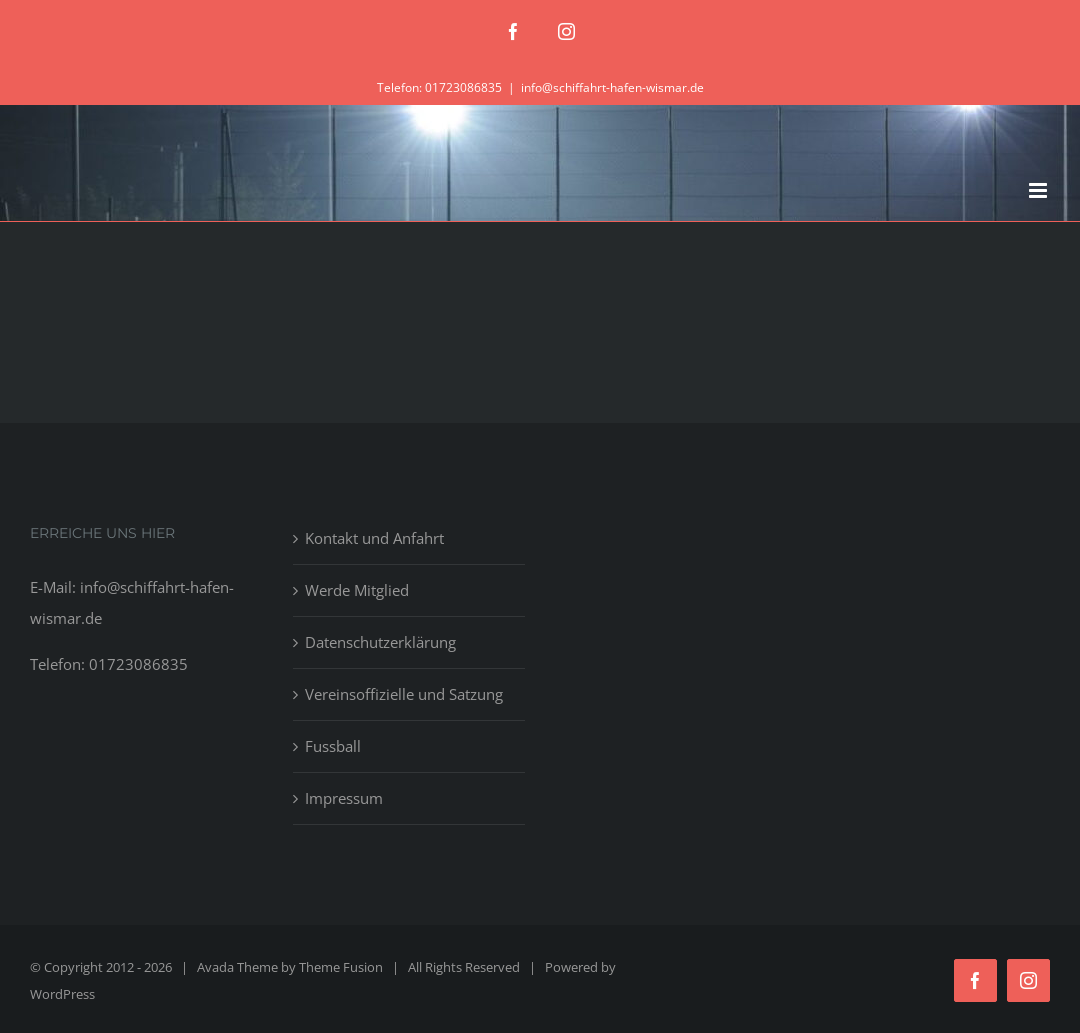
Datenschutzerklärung (380, 642)
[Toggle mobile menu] (1039, 190)
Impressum (344, 798)
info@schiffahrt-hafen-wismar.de (612, 87)
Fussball (333, 746)
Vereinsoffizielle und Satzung (404, 694)
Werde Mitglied (357, 590)
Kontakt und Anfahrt (374, 538)
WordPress (62, 994)
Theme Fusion (341, 967)
